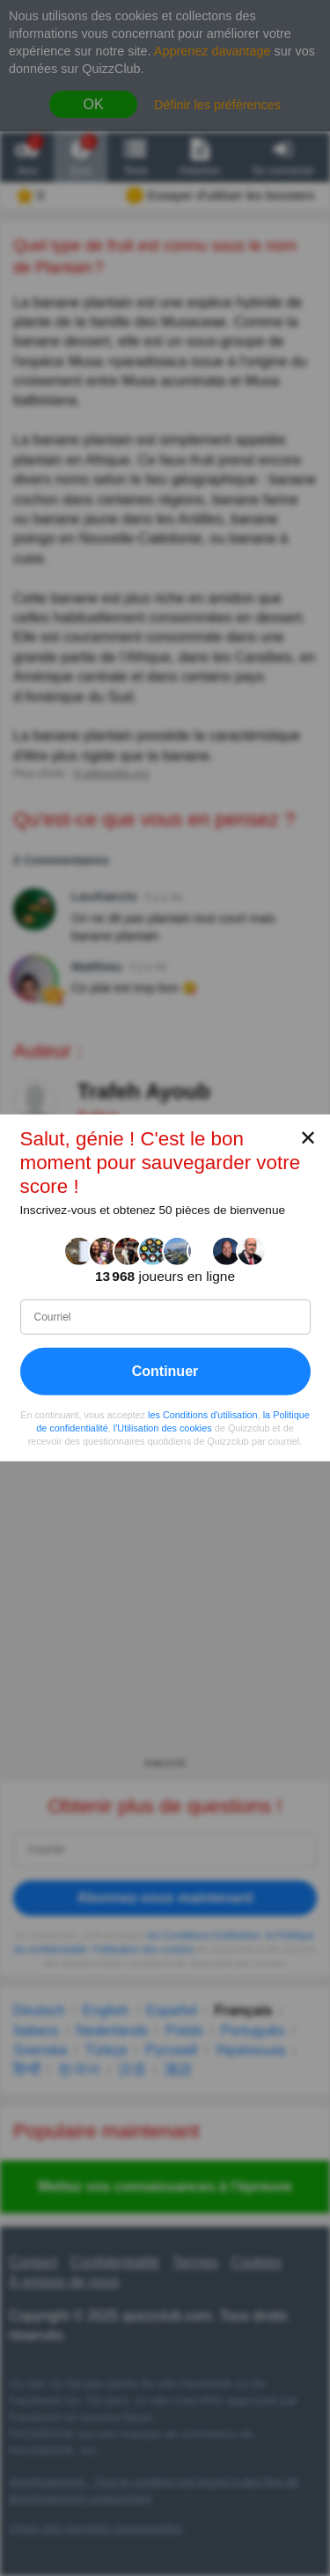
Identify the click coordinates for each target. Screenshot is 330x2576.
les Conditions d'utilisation (203, 1414)
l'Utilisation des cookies (163, 1428)
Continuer (165, 1371)
